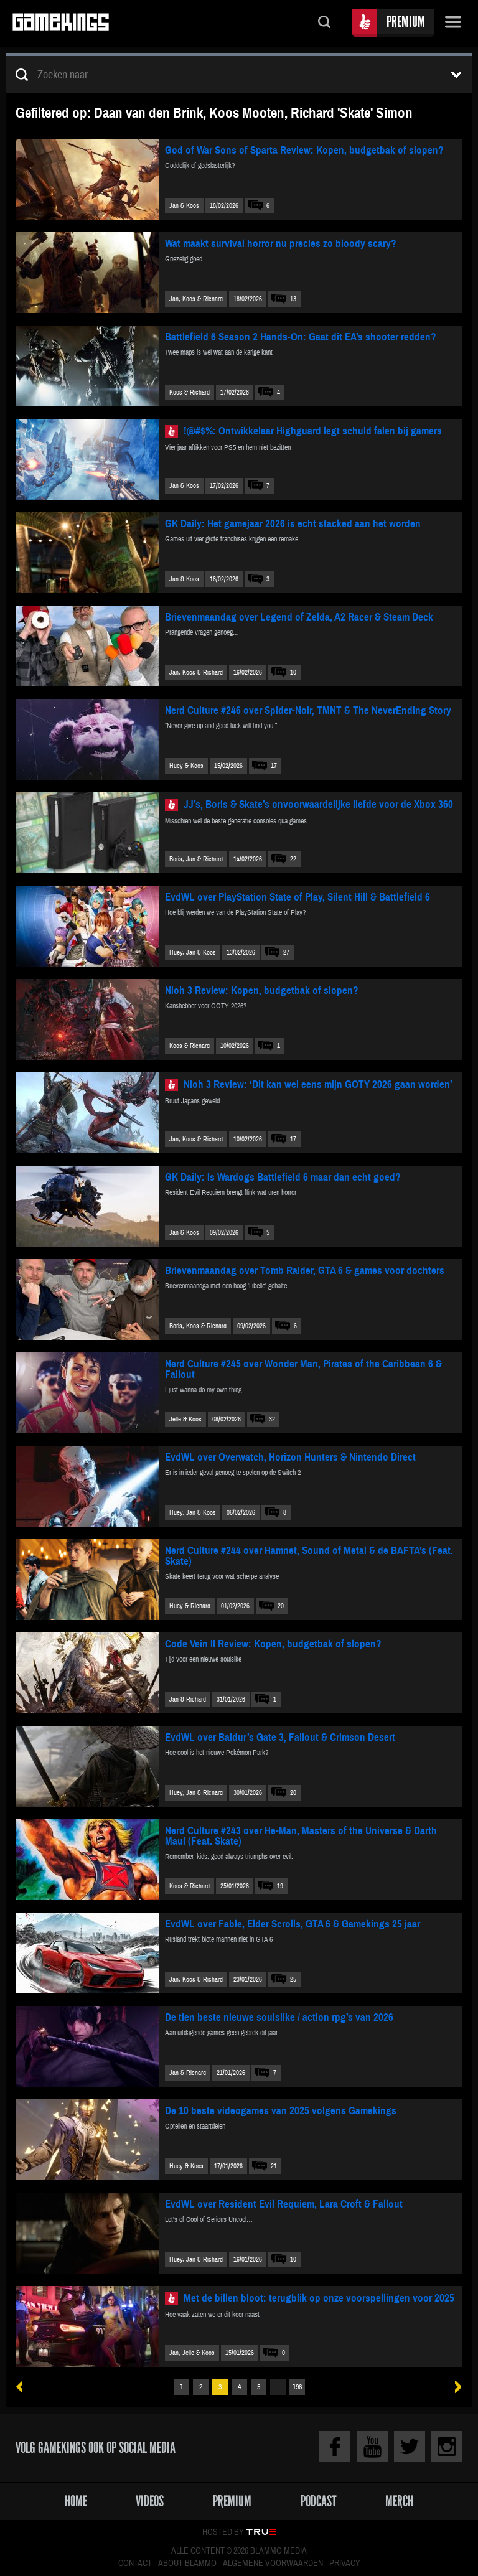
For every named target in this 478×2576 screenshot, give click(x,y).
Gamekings (60, 23)
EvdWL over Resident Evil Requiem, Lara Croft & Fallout (284, 2204)
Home (76, 2501)
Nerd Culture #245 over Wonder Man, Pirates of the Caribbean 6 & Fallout (303, 1369)
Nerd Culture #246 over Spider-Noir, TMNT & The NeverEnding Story (308, 710)
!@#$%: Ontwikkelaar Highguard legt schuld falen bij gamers (313, 431)
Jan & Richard (187, 1699)
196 (297, 2387)
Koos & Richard (189, 392)
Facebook (334, 2446)
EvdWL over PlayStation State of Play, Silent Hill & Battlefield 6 (297, 897)
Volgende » (454, 2387)
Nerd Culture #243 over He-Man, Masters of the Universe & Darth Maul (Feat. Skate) (301, 1836)
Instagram (446, 2446)
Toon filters (456, 74)
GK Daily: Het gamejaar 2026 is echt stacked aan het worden (293, 523)
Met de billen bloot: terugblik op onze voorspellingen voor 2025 (319, 2298)
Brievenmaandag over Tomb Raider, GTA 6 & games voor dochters (304, 1270)
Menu (453, 23)
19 (280, 1886)
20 (281, 1606)
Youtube (372, 2446)
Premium (406, 21)
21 (274, 2166)
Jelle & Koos (185, 1419)
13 (293, 299)
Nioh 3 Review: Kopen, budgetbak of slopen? (261, 990)
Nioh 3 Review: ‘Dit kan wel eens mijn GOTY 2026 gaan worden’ (318, 1084)
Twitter (409, 2446)
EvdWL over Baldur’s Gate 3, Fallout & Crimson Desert (280, 1737)
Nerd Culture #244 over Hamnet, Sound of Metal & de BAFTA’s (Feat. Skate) (309, 1556)
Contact (135, 2563)
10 (293, 672)
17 (274, 765)
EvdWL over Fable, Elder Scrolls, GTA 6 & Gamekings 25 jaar (292, 1924)
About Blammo (187, 2563)
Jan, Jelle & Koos (192, 2353)
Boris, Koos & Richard (198, 1326)
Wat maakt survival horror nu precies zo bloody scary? (280, 243)
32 (272, 1419)
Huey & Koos (186, 765)
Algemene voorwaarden (273, 2563)
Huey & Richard (189, 1606)
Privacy (344, 2563)
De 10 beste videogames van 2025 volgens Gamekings (280, 2110)
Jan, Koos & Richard (196, 299)
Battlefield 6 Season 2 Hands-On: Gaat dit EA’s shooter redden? (300, 337)
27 (286, 952)
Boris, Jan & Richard (196, 859)
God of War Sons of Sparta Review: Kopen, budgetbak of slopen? (304, 150)
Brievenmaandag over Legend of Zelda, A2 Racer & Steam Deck (299, 617)
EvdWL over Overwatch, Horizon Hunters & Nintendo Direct (290, 1457)
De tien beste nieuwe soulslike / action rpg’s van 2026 (279, 2017)
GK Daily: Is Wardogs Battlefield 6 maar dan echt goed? (283, 1177)
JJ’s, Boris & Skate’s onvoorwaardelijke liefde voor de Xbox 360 (318, 804)
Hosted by (223, 2532)
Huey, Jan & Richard (196, 1792)
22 (293, 859)
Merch (399, 2501)
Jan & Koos (184, 205)
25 (293, 1979)
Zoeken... (324, 23)
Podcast (319, 2501)
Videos (150, 2501)
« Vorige (24, 2387)
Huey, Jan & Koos (192, 952)
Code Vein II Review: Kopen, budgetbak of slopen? (273, 1644)
